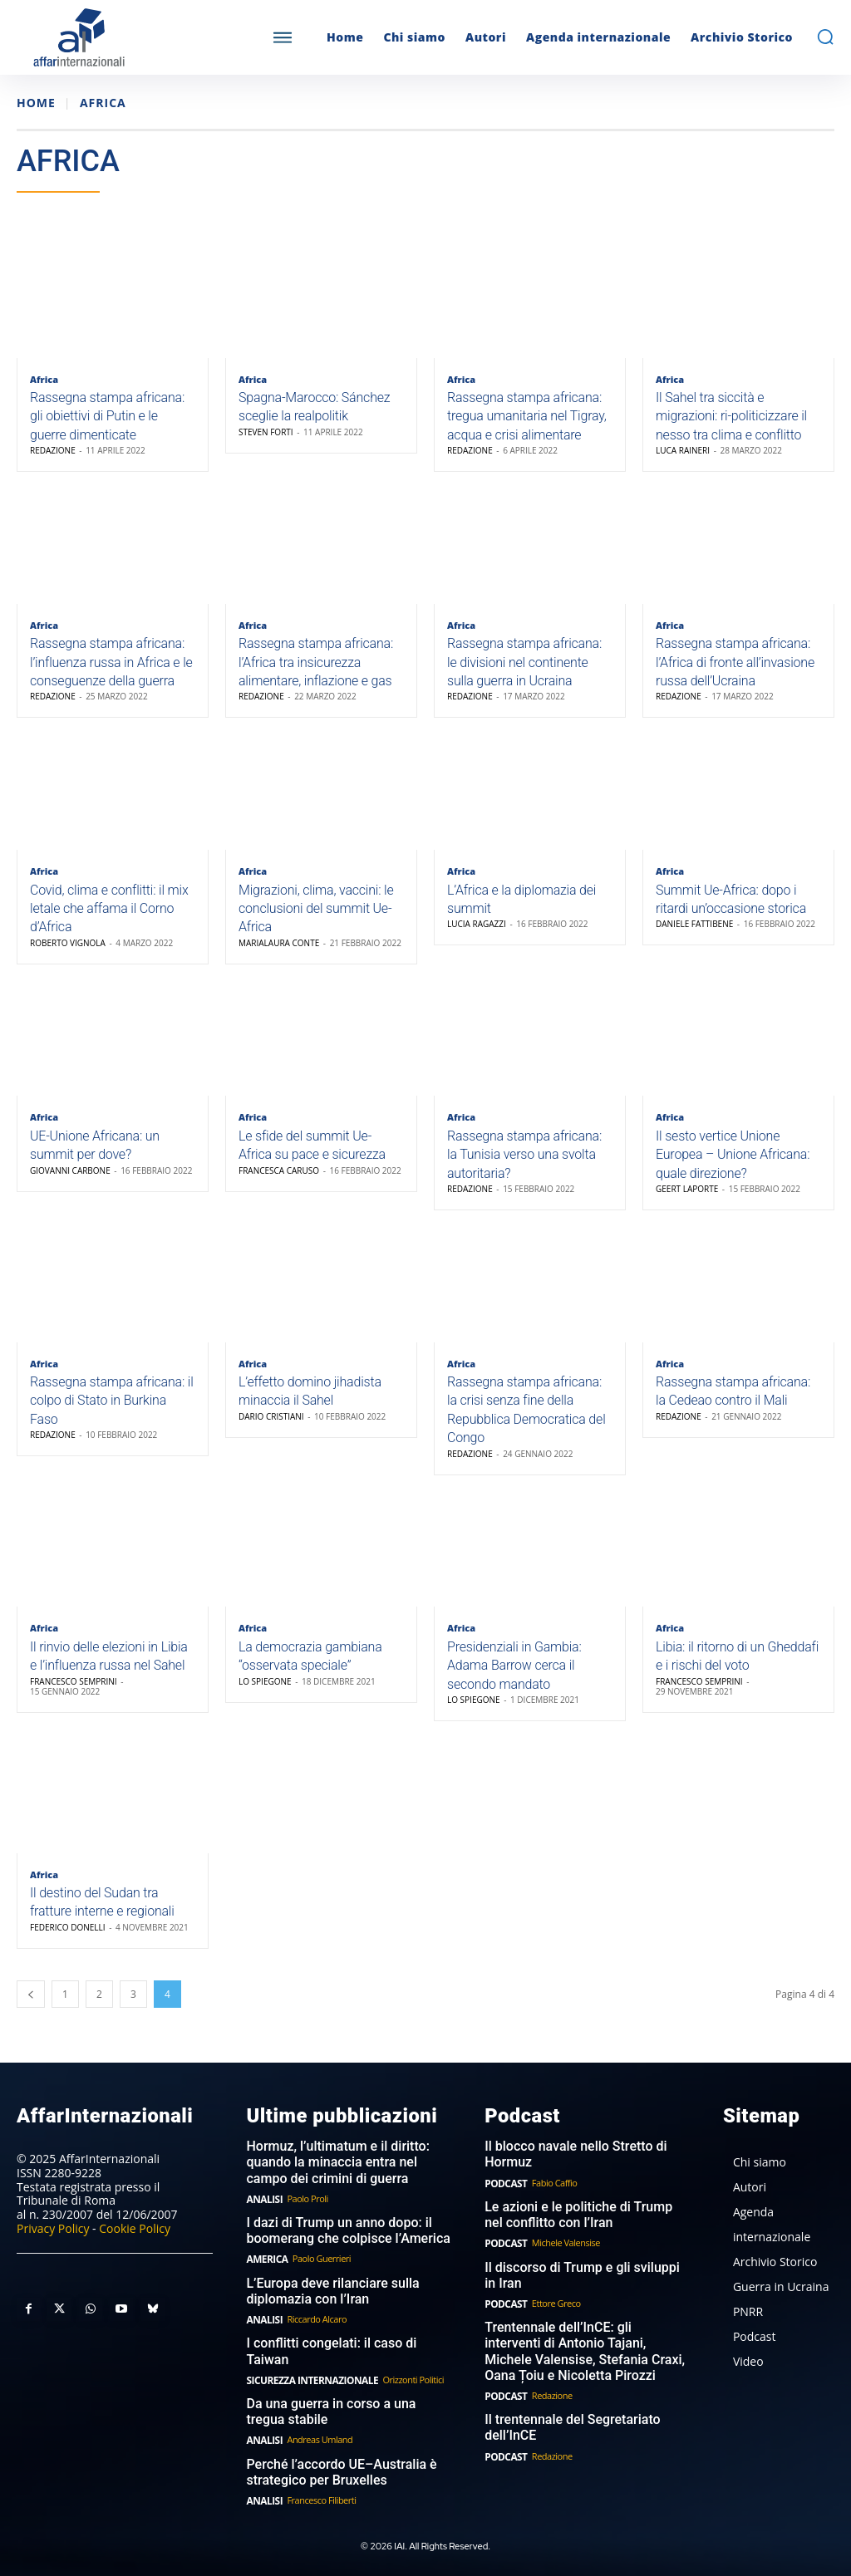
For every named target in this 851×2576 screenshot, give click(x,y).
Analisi (262, 2215)
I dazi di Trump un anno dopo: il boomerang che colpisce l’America (341, 2246)
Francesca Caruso (279, 1182)
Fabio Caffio (551, 2200)
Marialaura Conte (279, 951)
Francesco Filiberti (318, 2491)
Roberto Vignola (68, 951)
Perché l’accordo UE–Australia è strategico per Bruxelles (335, 2465)
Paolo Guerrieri (318, 2273)
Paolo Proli (304, 2215)
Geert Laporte (687, 1200)
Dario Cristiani (271, 1430)
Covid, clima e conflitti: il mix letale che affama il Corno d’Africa (109, 917)
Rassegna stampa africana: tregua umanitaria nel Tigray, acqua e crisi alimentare (527, 419)
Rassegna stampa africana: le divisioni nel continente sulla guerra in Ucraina (524, 667)
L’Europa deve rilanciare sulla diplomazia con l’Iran (327, 2304)
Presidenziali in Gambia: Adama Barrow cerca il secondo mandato (514, 1683)
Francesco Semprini (73, 1699)
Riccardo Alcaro (314, 2331)
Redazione (53, 453)
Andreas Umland (317, 2432)
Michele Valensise (563, 2258)
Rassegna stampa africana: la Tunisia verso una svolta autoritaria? (524, 1166)
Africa (44, 379)
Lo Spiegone (265, 1699)
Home (36, 102)
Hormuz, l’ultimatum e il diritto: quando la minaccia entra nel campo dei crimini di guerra (346, 2180)
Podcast (504, 2200)
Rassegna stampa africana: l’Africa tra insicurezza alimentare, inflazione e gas (316, 667)
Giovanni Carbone (70, 1182)
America (265, 2273)
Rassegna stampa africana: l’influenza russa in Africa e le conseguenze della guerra (111, 667)
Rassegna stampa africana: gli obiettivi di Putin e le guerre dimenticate (107, 419)
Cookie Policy (134, 2247)
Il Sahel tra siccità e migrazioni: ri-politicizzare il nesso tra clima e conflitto (731, 419)
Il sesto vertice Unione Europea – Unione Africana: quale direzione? (732, 1166)
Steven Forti (266, 434)
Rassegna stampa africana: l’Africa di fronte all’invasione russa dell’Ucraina (735, 667)
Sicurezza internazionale (306, 2374)
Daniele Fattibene (694, 933)
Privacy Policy (53, 2247)
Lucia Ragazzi (476, 933)
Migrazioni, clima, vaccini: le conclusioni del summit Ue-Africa (316, 917)
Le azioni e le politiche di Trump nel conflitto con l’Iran (583, 2231)
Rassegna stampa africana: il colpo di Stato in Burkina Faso (112, 1415)
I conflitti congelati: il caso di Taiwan (347, 2355)
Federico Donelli (68, 1947)
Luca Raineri (683, 453)
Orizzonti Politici (403, 2374)
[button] (825, 36)
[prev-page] (31, 2014)
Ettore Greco (553, 2316)
